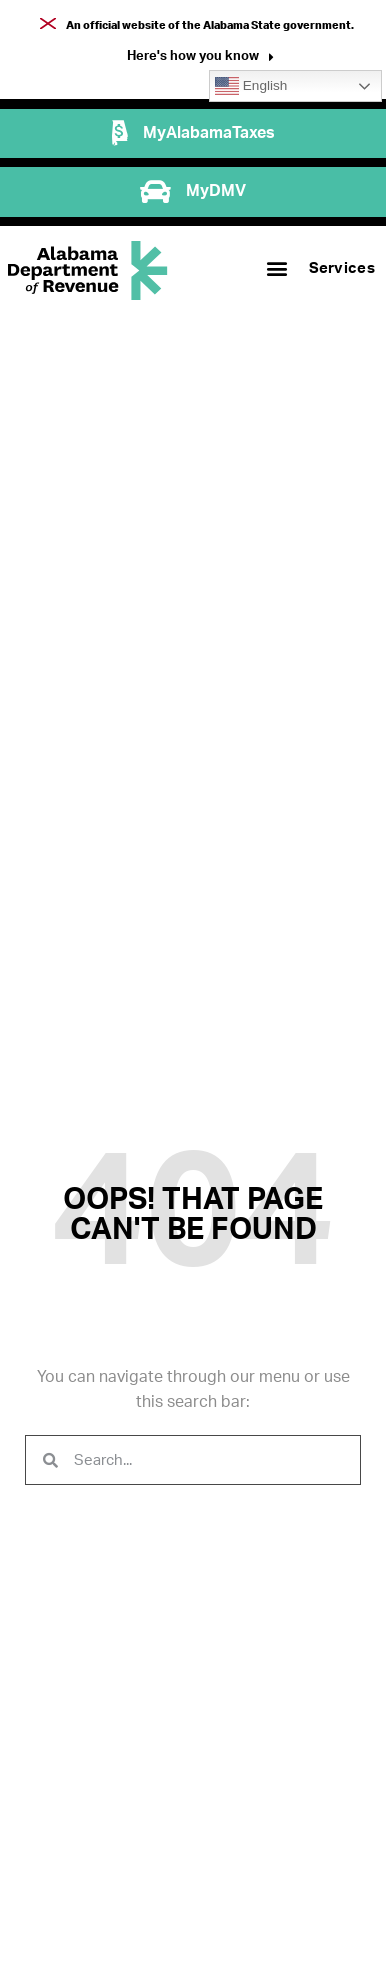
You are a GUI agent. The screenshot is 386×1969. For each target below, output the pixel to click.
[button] (200, 58)
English (251, 86)
